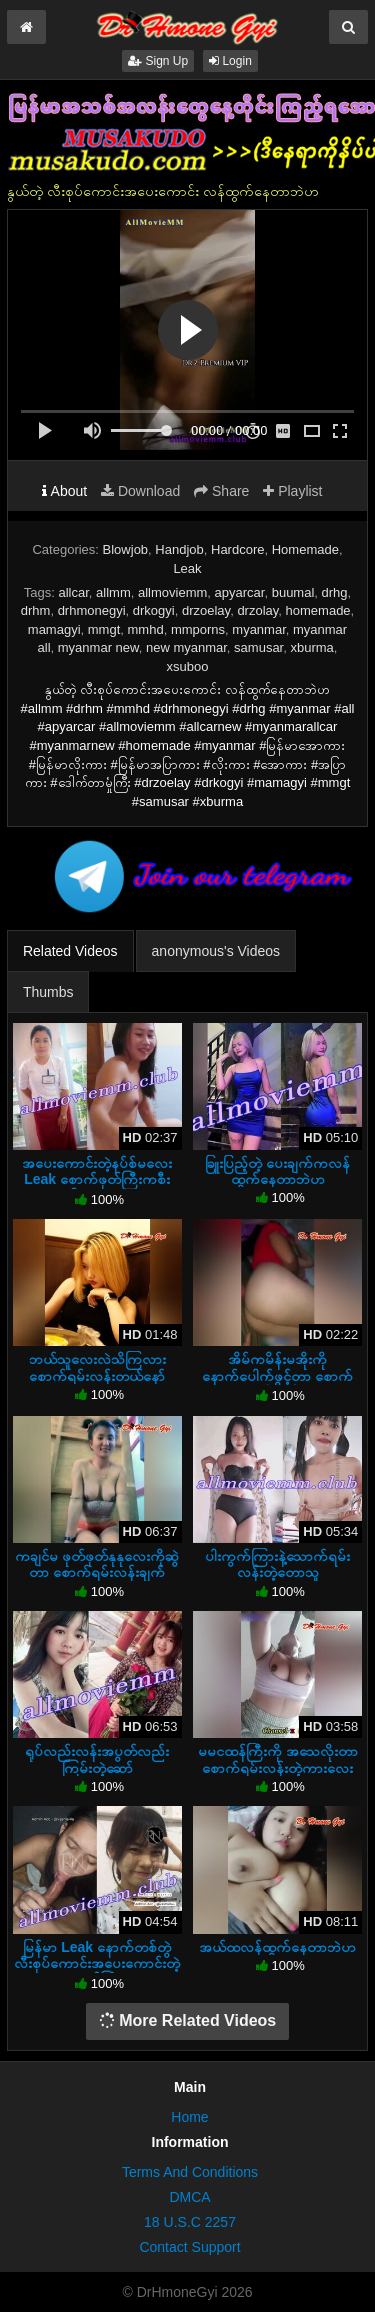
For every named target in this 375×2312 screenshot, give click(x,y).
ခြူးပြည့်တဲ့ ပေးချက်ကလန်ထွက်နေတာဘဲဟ (277, 1171)
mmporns (198, 629)
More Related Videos (188, 2020)
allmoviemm (172, 592)
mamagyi (54, 629)
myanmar (258, 629)
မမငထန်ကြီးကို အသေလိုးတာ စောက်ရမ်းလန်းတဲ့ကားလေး (278, 1759)
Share (221, 491)
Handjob (179, 549)
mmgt (104, 629)
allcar (73, 592)
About (64, 491)
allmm (113, 592)
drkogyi (154, 610)
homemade (318, 610)
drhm (36, 610)
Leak (187, 568)
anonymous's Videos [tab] (216, 951)
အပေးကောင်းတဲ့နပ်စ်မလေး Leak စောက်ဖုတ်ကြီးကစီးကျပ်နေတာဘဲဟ (97, 1179)
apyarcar (240, 592)
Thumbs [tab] (48, 992)
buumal (293, 592)
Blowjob (126, 549)
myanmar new (98, 647)
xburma (311, 647)
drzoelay (206, 610)
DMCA (189, 2197)
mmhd (146, 629)
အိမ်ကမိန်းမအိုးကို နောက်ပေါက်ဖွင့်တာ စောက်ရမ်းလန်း (277, 1375)
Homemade (305, 549)
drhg (335, 592)
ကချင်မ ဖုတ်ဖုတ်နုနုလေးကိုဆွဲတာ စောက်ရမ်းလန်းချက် (97, 1564)
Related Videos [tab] (70, 951)
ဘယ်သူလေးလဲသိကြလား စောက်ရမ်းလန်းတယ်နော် (97, 1367)
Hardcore (237, 549)
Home (189, 2117)
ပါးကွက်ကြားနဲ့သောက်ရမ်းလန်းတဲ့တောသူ (277, 1564)
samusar (258, 647)
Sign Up (158, 61)
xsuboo (188, 666)
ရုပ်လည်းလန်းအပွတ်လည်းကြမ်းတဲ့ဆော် (97, 1759)
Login (230, 61)
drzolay (257, 610)
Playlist (292, 491)
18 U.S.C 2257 (190, 2222)
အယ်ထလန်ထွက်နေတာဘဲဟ (277, 1947)
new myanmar (186, 647)
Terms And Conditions (190, 2172)
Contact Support (189, 2247)
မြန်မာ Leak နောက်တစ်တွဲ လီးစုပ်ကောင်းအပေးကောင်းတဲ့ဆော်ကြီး (97, 1963)
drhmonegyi (92, 610)
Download (140, 491)
